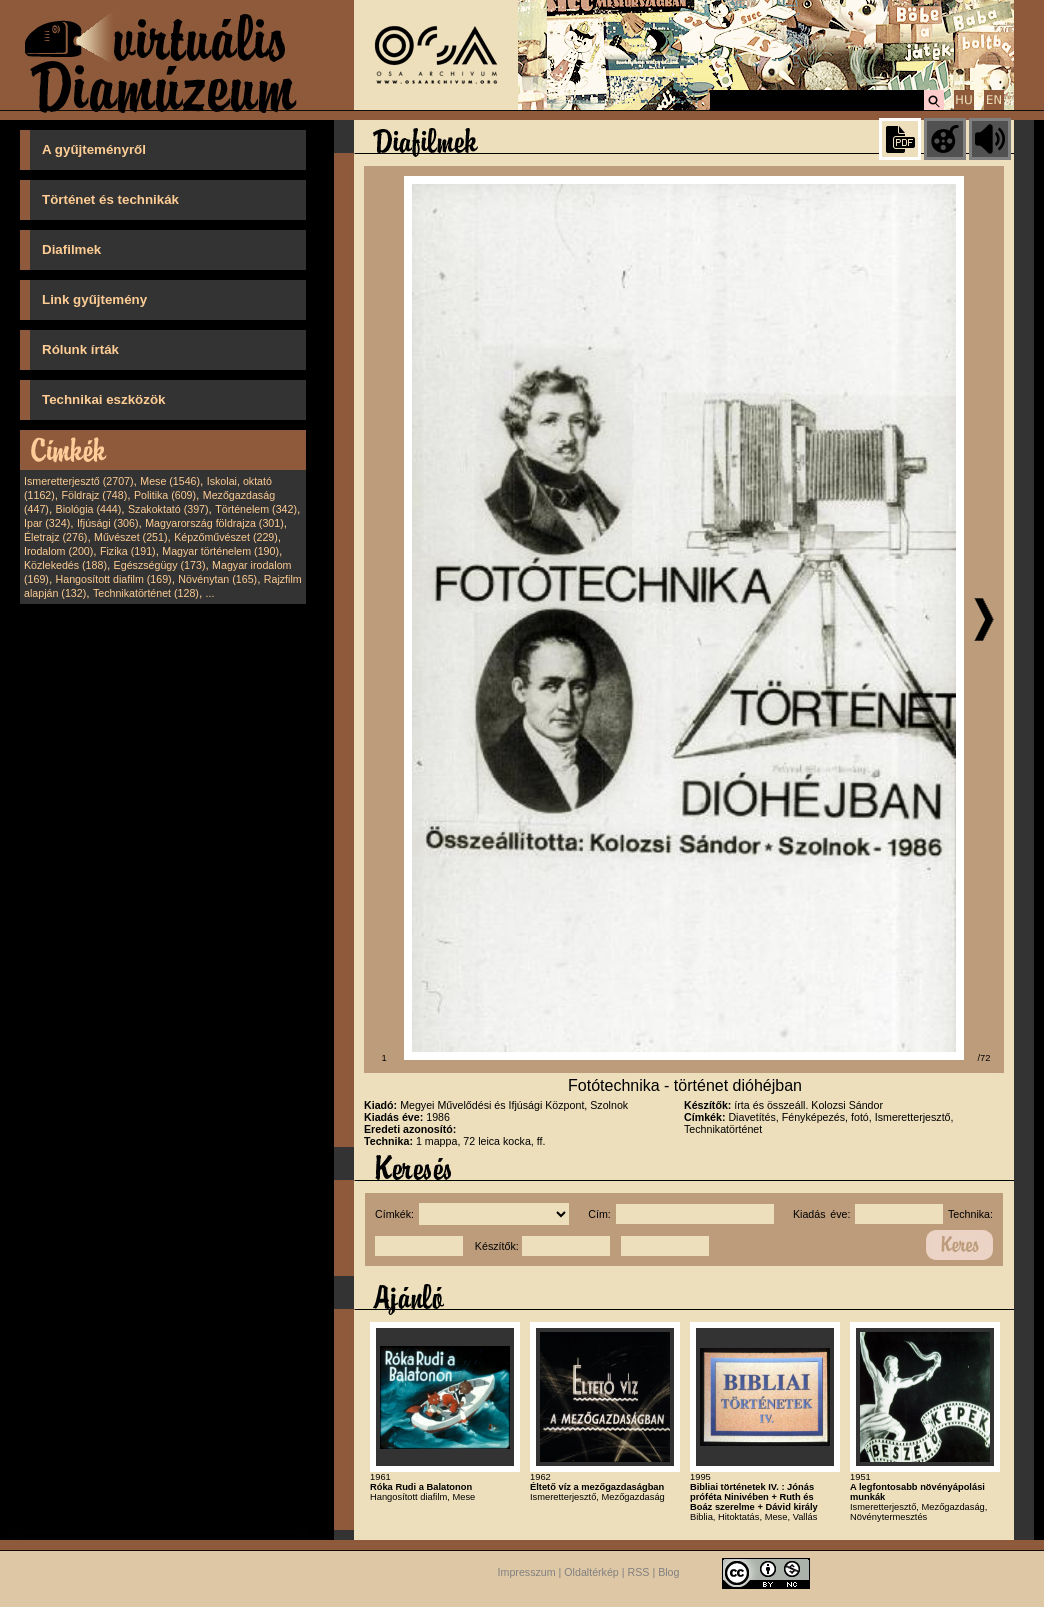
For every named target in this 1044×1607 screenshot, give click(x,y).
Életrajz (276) (55, 537)
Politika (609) (165, 495)
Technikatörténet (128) (146, 593)
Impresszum (527, 1572)
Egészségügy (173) (160, 565)
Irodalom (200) (58, 551)
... (210, 593)
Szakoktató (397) (168, 509)
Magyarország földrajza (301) (214, 523)
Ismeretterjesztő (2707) (79, 481)
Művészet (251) (130, 537)
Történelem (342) (256, 509)
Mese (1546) (170, 481)
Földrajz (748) (94, 495)
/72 (984, 1058)
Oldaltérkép (591, 1572)
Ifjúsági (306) (108, 523)
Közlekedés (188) (65, 565)
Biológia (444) (89, 509)
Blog (668, 1572)
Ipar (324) (47, 523)
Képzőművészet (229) (226, 537)
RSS (639, 1572)
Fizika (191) (128, 551)
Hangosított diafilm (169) (114, 579)
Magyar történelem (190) (220, 551)
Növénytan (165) (217, 579)
